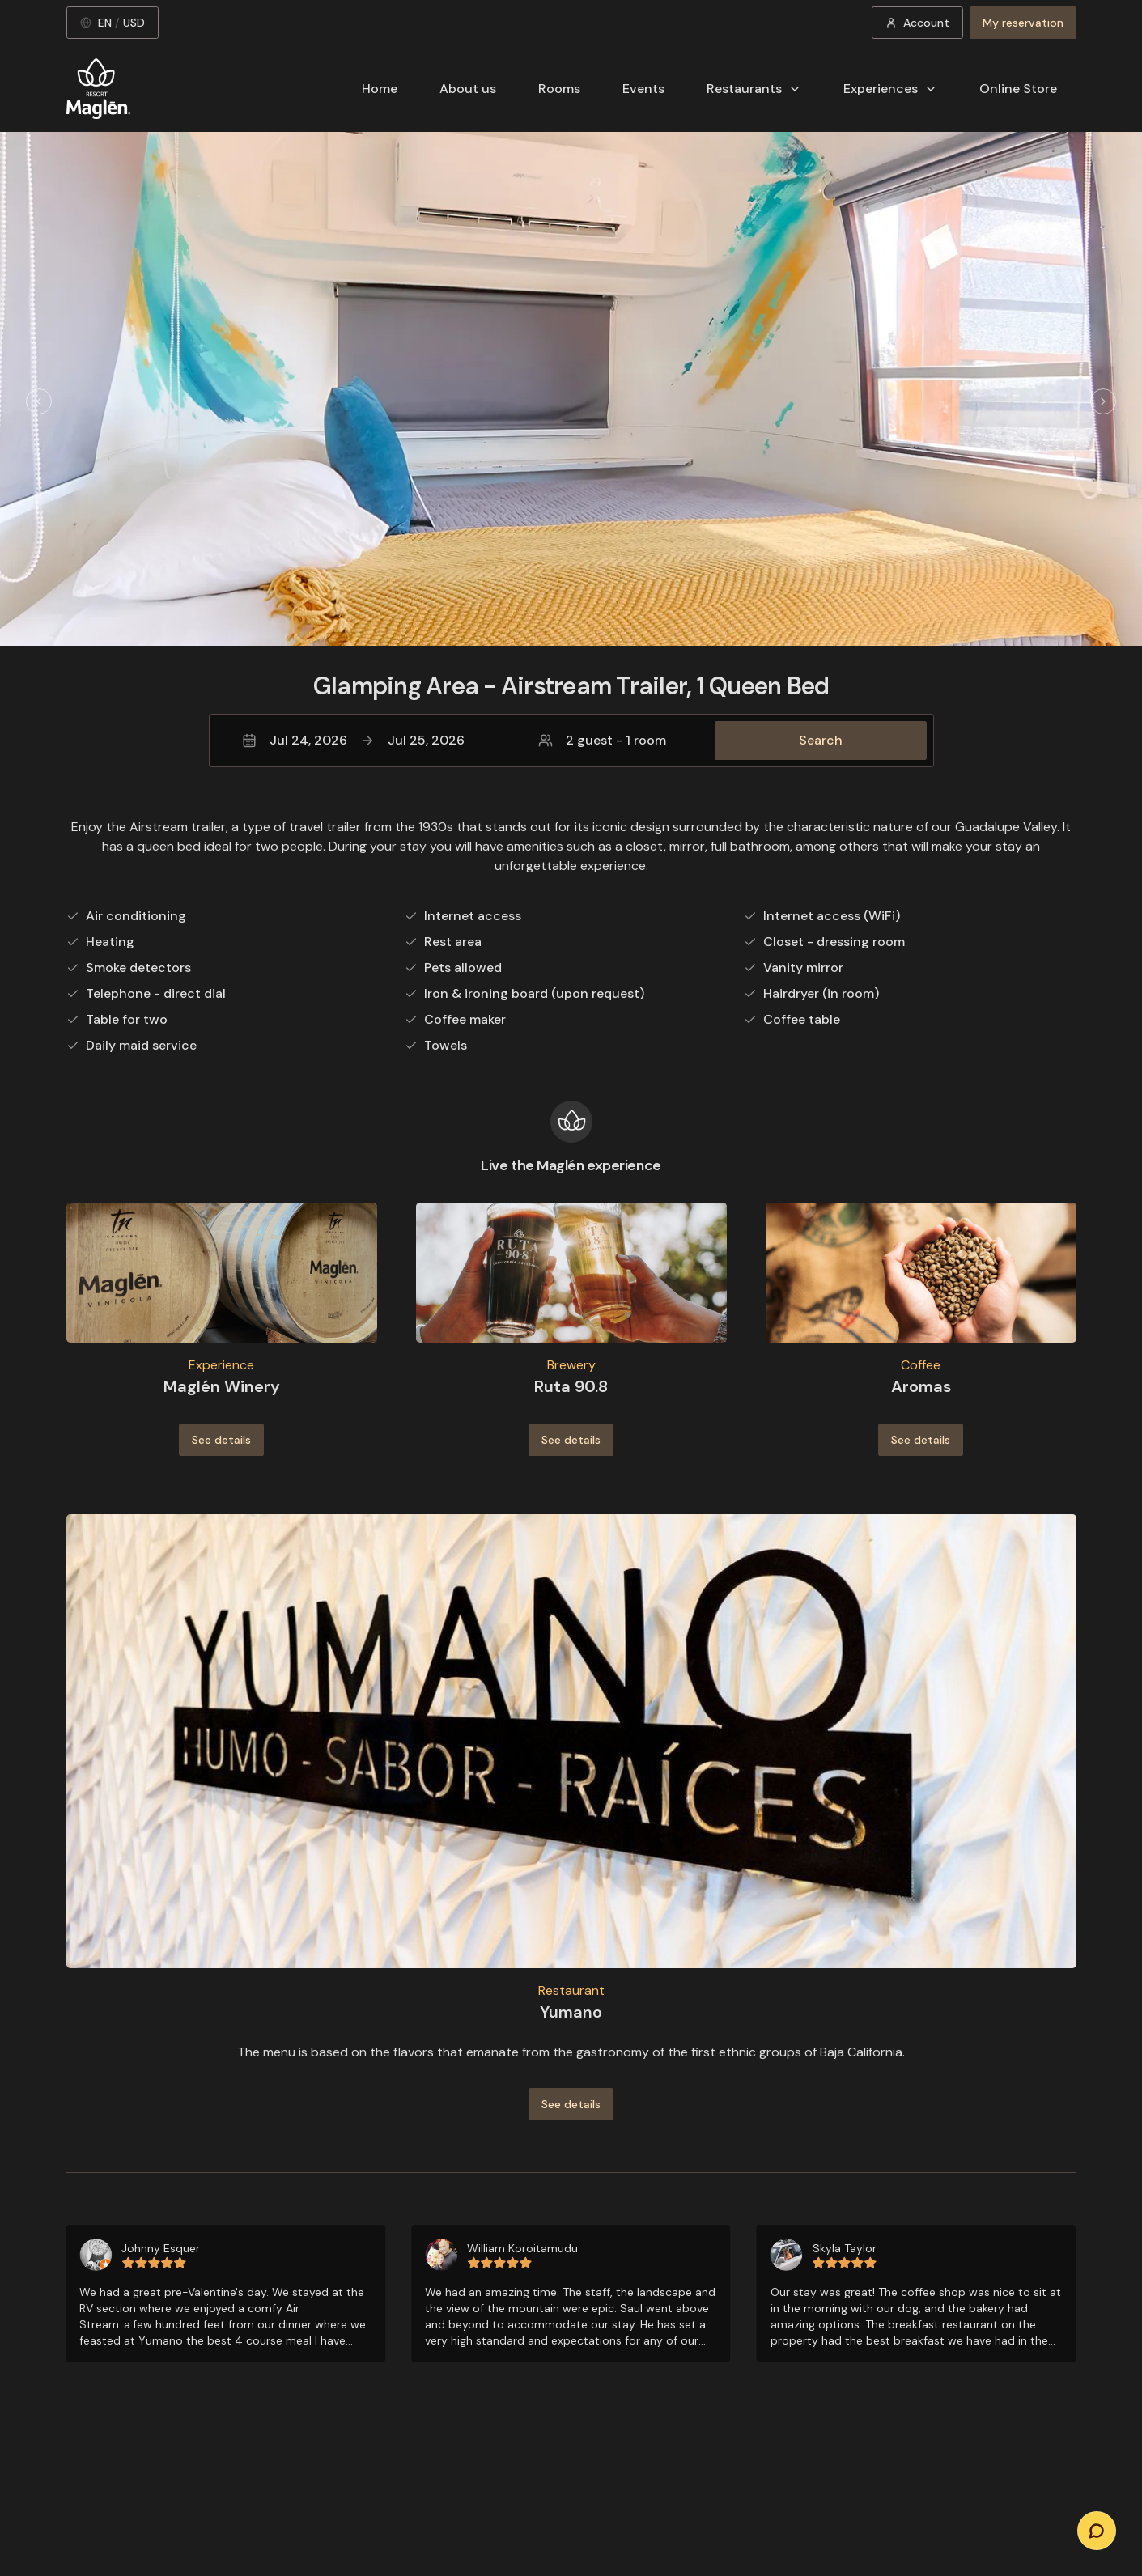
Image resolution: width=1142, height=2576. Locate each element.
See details (221, 1439)
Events (643, 88)
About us (467, 88)
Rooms (559, 88)
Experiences (890, 88)
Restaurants (754, 88)
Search (821, 740)
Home (379, 88)
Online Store (1018, 88)
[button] (571, 740)
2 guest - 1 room (602, 740)
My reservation (1023, 22)
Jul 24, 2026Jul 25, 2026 (353, 740)
